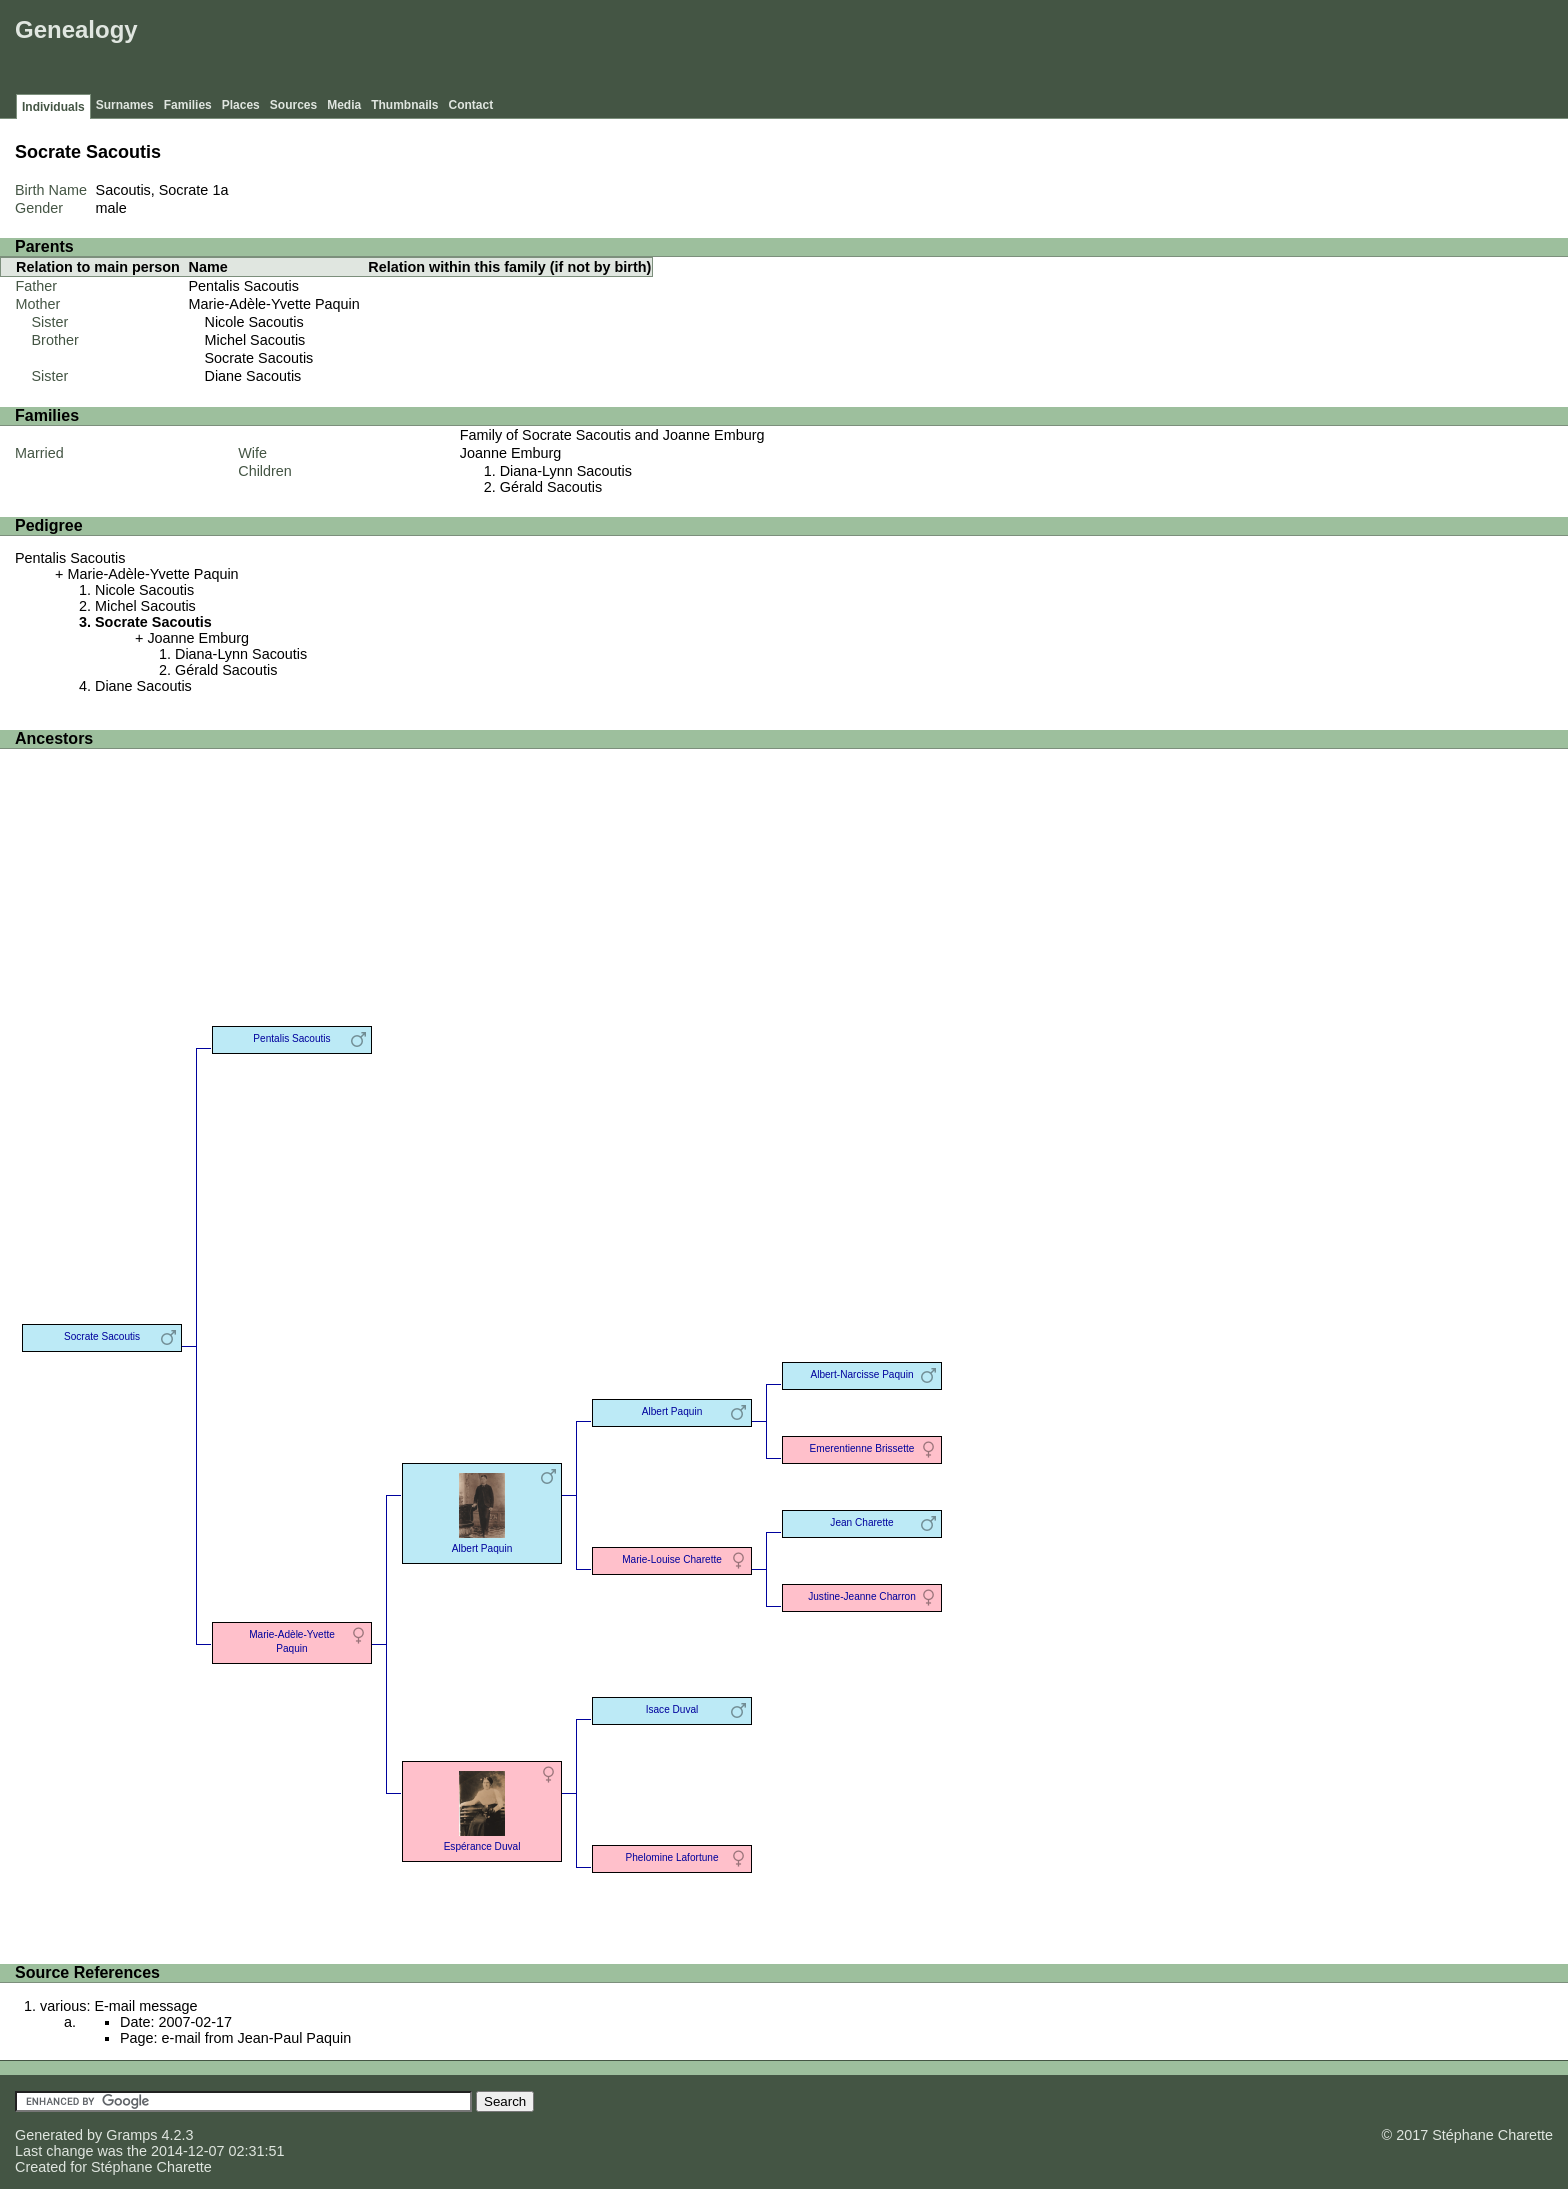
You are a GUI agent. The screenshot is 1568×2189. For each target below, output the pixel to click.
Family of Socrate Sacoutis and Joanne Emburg (612, 435)
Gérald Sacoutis (551, 487)
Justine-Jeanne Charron (862, 1596)
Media (344, 105)
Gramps (131, 2135)
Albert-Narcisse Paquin (861, 1374)
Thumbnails (404, 105)
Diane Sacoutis (253, 376)
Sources (293, 105)
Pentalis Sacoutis (244, 286)
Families (188, 105)
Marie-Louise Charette (672, 1559)
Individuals (53, 107)
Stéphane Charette (151, 2167)
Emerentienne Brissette (862, 1448)
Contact (471, 105)
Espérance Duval (482, 1809)
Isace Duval (672, 1709)
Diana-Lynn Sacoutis (566, 471)
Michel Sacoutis (255, 340)
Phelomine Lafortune (671, 1857)
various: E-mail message (119, 2006)
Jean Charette (861, 1522)
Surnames (125, 105)
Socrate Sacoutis (259, 358)
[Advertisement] (1199, 50)
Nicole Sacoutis (254, 322)
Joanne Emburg (511, 453)
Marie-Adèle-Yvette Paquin (274, 304)
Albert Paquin (482, 1511)
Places (241, 105)
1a (220, 190)
